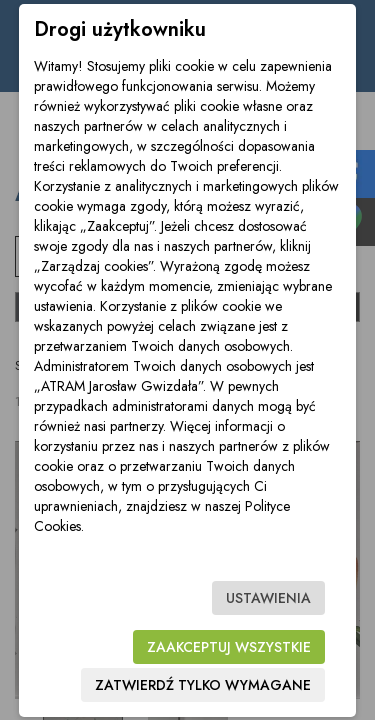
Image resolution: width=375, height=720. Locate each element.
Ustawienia (268, 598)
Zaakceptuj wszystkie (229, 647)
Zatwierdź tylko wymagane (203, 685)
